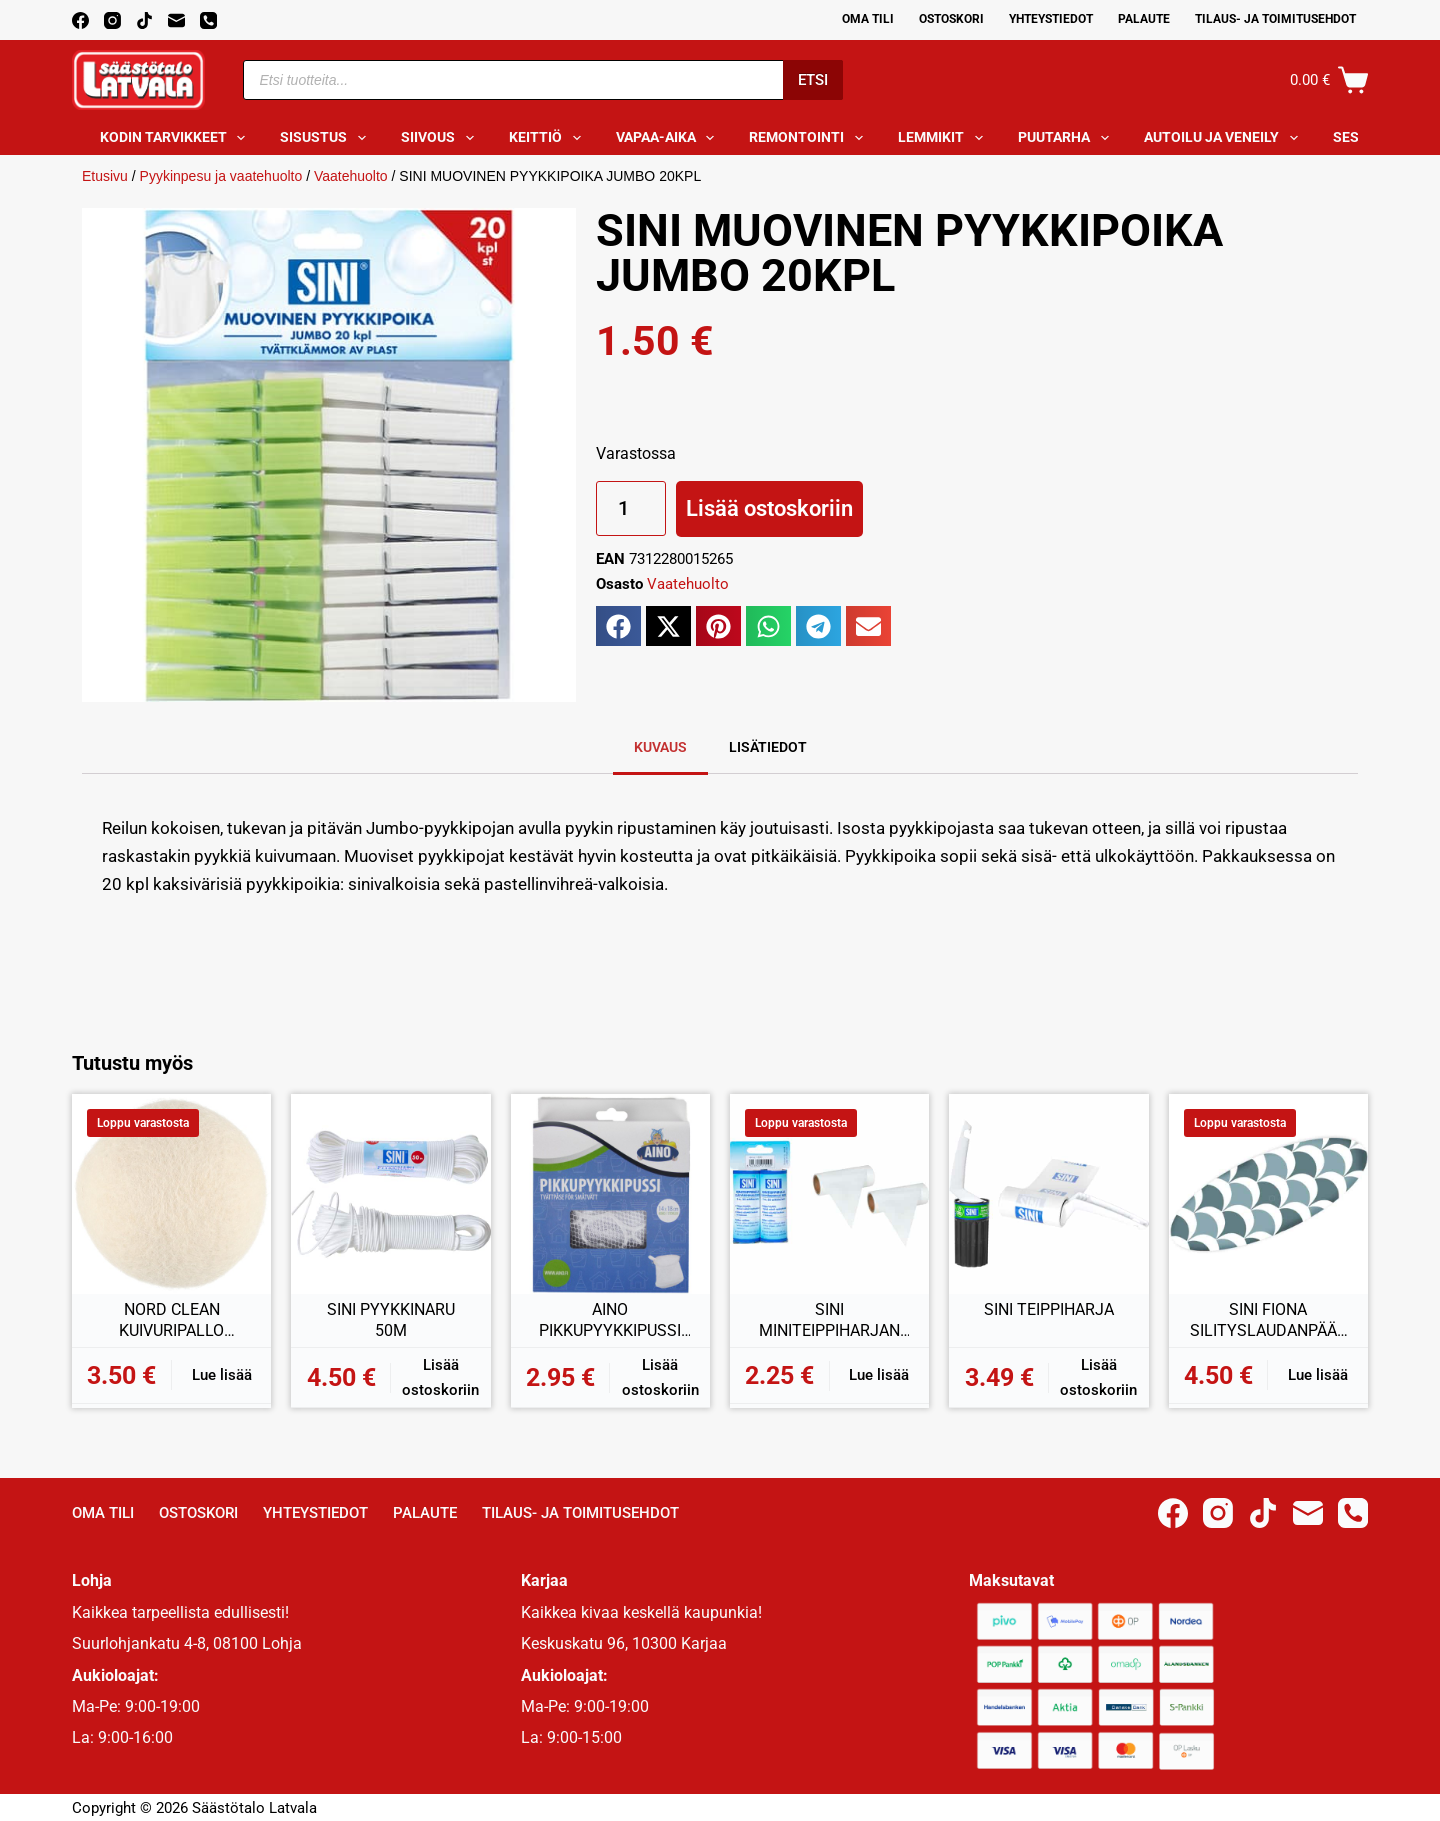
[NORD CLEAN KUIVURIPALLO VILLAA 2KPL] (171, 1193)
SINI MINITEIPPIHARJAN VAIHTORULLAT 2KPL (830, 1321)
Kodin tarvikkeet (177, 138)
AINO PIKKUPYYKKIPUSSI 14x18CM (610, 1321)
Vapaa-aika (669, 138)
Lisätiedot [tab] (768, 747)
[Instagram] (112, 20)
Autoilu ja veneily (1225, 138)
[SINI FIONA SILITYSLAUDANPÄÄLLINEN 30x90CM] (1268, 1193)
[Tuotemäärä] (631, 508)
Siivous (441, 138)
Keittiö (549, 138)
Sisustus (327, 138)
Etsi (813, 80)
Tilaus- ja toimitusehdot (1275, 19)
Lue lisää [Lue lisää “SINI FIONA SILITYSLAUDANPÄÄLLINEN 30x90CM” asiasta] (1318, 1375)
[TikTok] (144, 20)
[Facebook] (80, 20)
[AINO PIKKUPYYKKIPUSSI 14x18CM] (610, 1193)
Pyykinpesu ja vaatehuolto (221, 176)
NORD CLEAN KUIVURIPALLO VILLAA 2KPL (171, 1321)
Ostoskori (951, 19)
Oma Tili (868, 19)
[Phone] (208, 20)
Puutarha (1067, 138)
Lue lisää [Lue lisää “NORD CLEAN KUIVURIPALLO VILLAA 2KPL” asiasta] (222, 1375)
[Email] (176, 20)
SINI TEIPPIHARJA (1049, 1309)
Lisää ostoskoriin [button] (440, 1377)
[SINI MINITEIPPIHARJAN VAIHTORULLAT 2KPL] (829, 1193)
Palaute (1144, 19)
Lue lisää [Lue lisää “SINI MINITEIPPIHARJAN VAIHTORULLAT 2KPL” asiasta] (879, 1375)
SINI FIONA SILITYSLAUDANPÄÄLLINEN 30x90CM (1268, 1321)
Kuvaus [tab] (660, 747)
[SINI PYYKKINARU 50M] (390, 1193)
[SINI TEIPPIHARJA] (1048, 1193)
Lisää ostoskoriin (769, 508)
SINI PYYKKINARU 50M (391, 1320)
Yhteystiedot (1051, 19)
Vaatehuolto (351, 176)
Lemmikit (944, 138)
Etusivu (105, 176)
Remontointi (810, 138)
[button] (618, 626)
